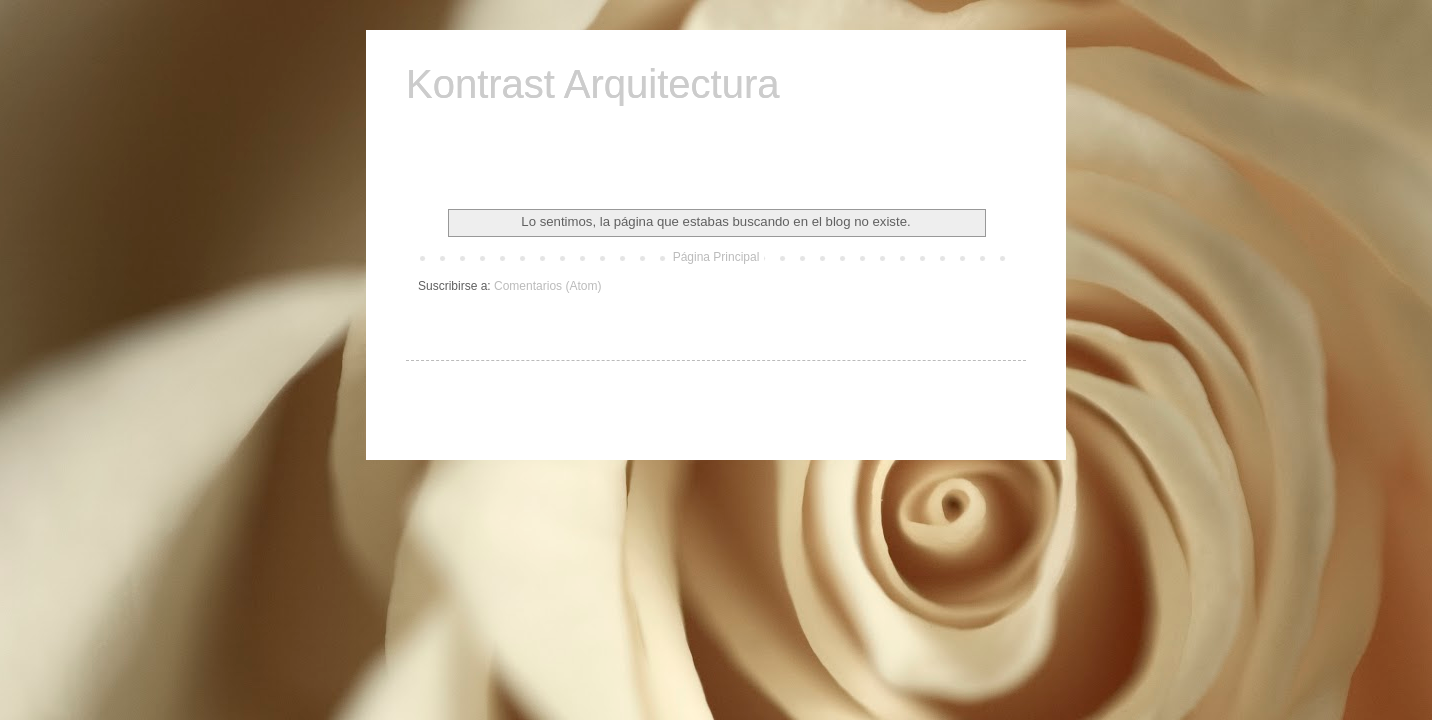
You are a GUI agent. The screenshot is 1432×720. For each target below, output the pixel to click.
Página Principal (716, 257)
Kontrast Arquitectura (593, 84)
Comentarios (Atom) (547, 286)
